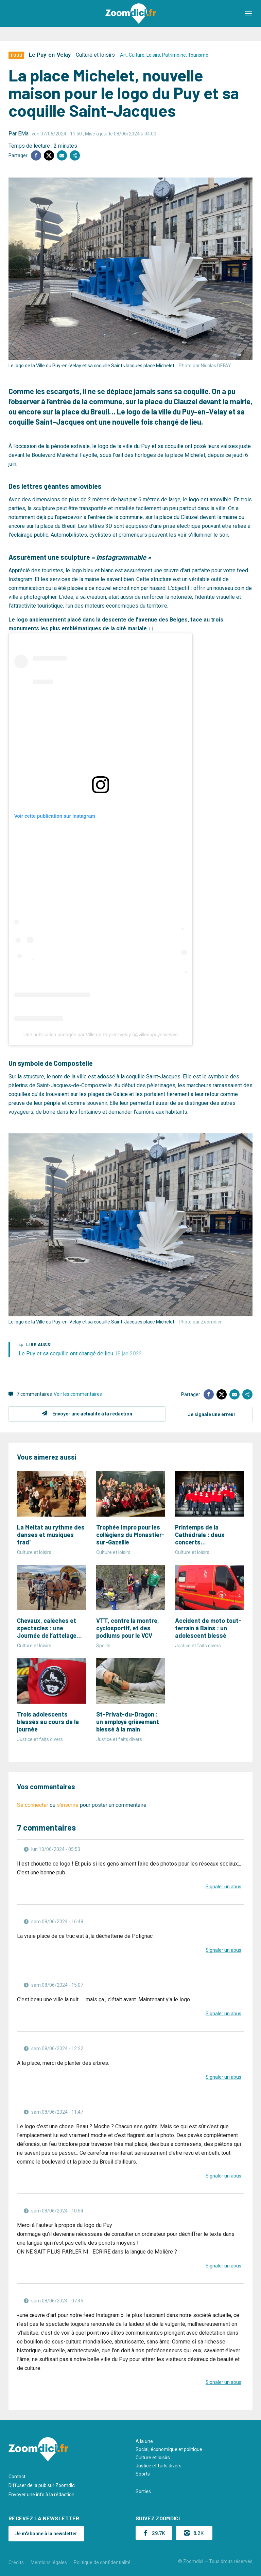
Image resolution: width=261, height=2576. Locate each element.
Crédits (16, 2561)
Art (123, 55)
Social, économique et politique (169, 2448)
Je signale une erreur (212, 1413)
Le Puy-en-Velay (50, 55)
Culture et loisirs (95, 55)
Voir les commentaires (78, 1394)
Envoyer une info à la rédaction (41, 2494)
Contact (16, 2476)
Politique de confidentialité (102, 2561)
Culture (136, 55)
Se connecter (32, 1804)
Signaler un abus (223, 1886)
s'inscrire (68, 1804)
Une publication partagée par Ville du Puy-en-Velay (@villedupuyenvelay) (100, 1034)
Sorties (143, 2491)
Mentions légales (49, 2561)
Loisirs (153, 55)
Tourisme (198, 55)
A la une (144, 2440)
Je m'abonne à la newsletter (46, 2533)
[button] (249, 13)
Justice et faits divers (158, 2465)
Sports (143, 2473)
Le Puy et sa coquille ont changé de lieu (80, 1353)
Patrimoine (174, 55)
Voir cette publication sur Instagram (54, 816)
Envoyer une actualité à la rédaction (92, 1413)
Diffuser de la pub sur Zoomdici (41, 2484)
